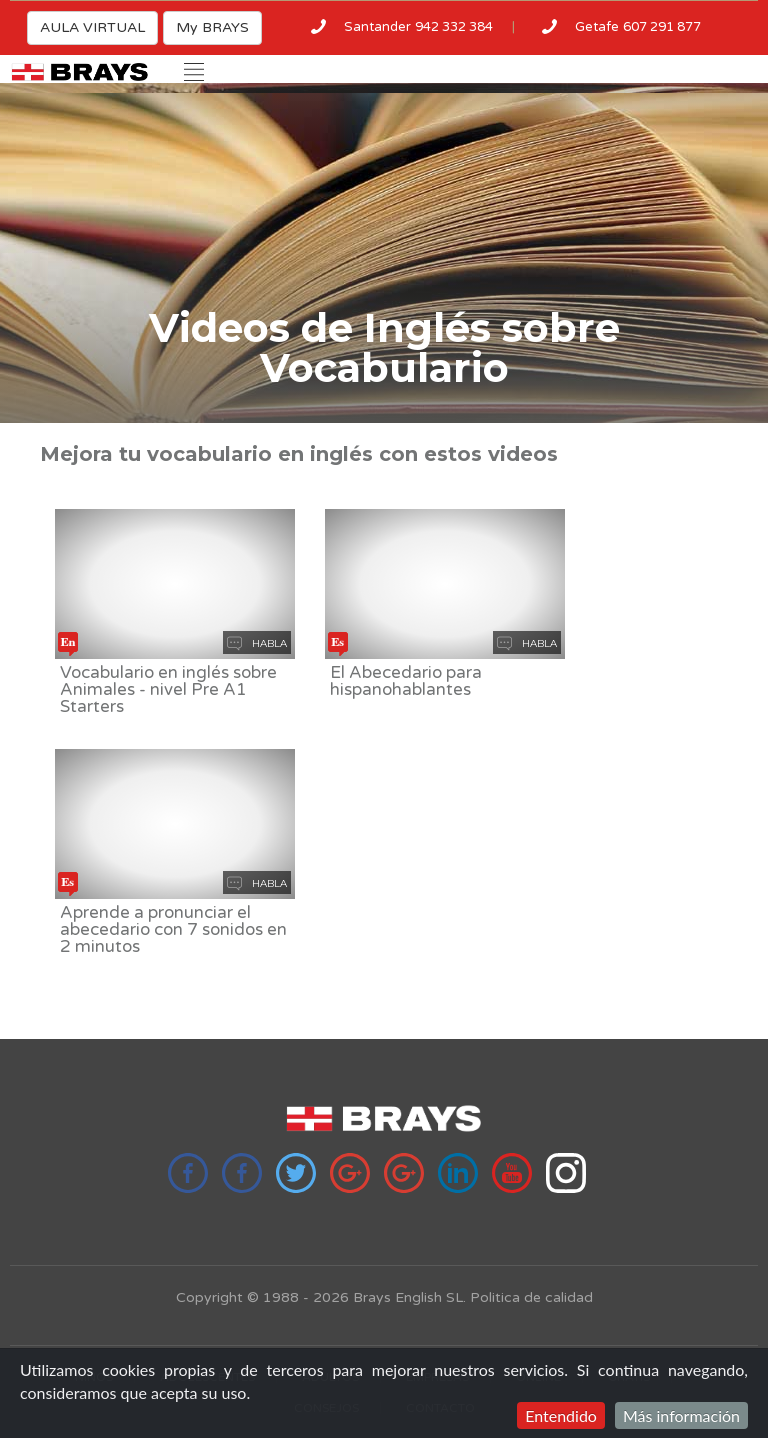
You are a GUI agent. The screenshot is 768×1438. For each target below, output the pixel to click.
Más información (681, 1415)
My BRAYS (212, 27)
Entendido (561, 1415)
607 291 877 (662, 27)
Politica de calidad (531, 1297)
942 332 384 (454, 27)
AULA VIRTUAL (92, 27)
